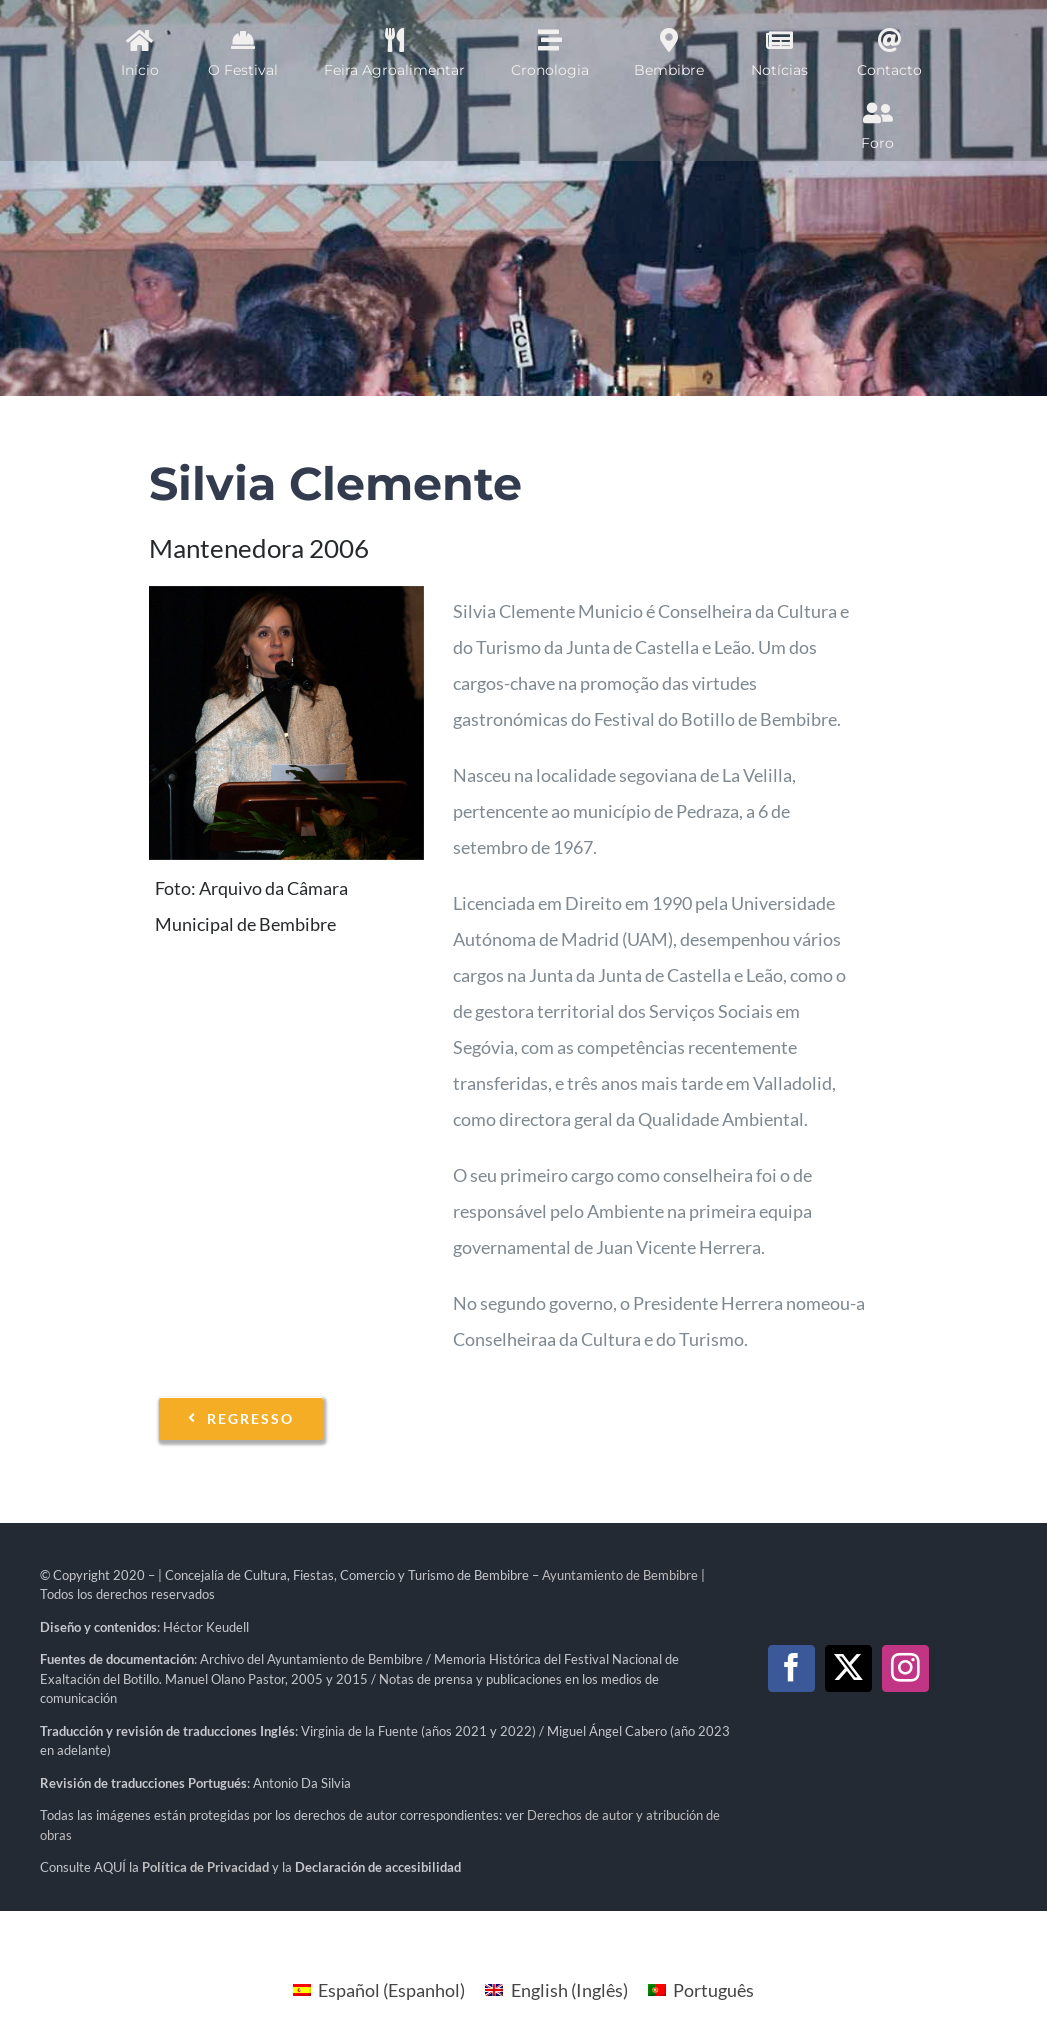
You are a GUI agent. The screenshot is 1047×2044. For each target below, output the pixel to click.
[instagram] (905, 1668)
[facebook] (791, 1668)
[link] (205, 1867)
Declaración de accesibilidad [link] (378, 1867)
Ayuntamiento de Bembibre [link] (620, 1575)
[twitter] (848, 1668)
